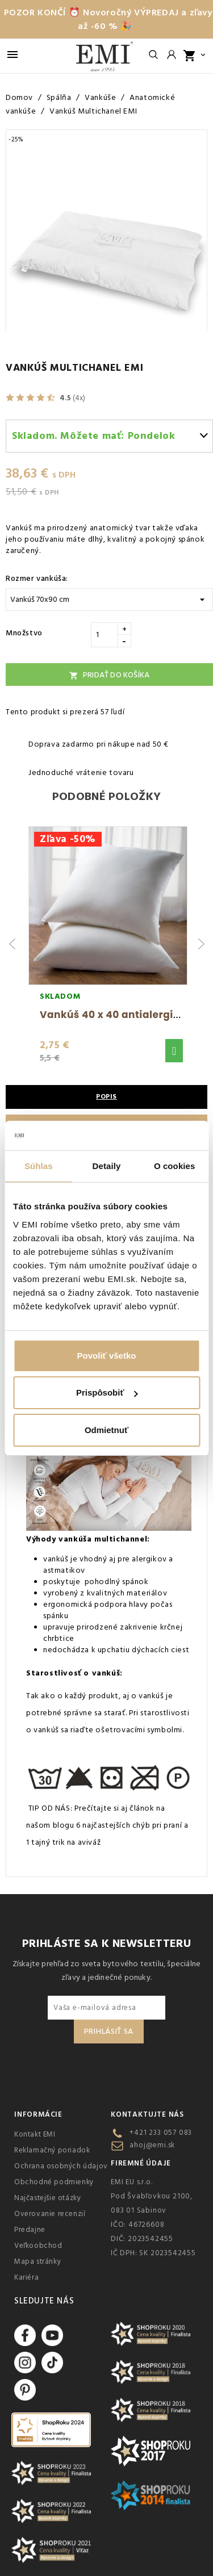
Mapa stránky (37, 2261)
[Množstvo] (104, 634)
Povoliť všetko (106, 1355)
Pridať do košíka (109, 675)
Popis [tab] (106, 1096)
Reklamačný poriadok (52, 2150)
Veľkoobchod (38, 2245)
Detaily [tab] (107, 1166)
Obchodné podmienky (54, 2182)
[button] (174, 1050)
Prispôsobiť (107, 1392)
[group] (108, 944)
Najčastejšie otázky (47, 2198)
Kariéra (26, 2277)
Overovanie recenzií (49, 2214)
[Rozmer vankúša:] (109, 599)
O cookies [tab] (174, 1166)
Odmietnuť (106, 1430)
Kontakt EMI (35, 2134)
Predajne (29, 2230)
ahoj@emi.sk (152, 2145)
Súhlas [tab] (38, 1166)
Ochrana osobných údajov (61, 2166)
